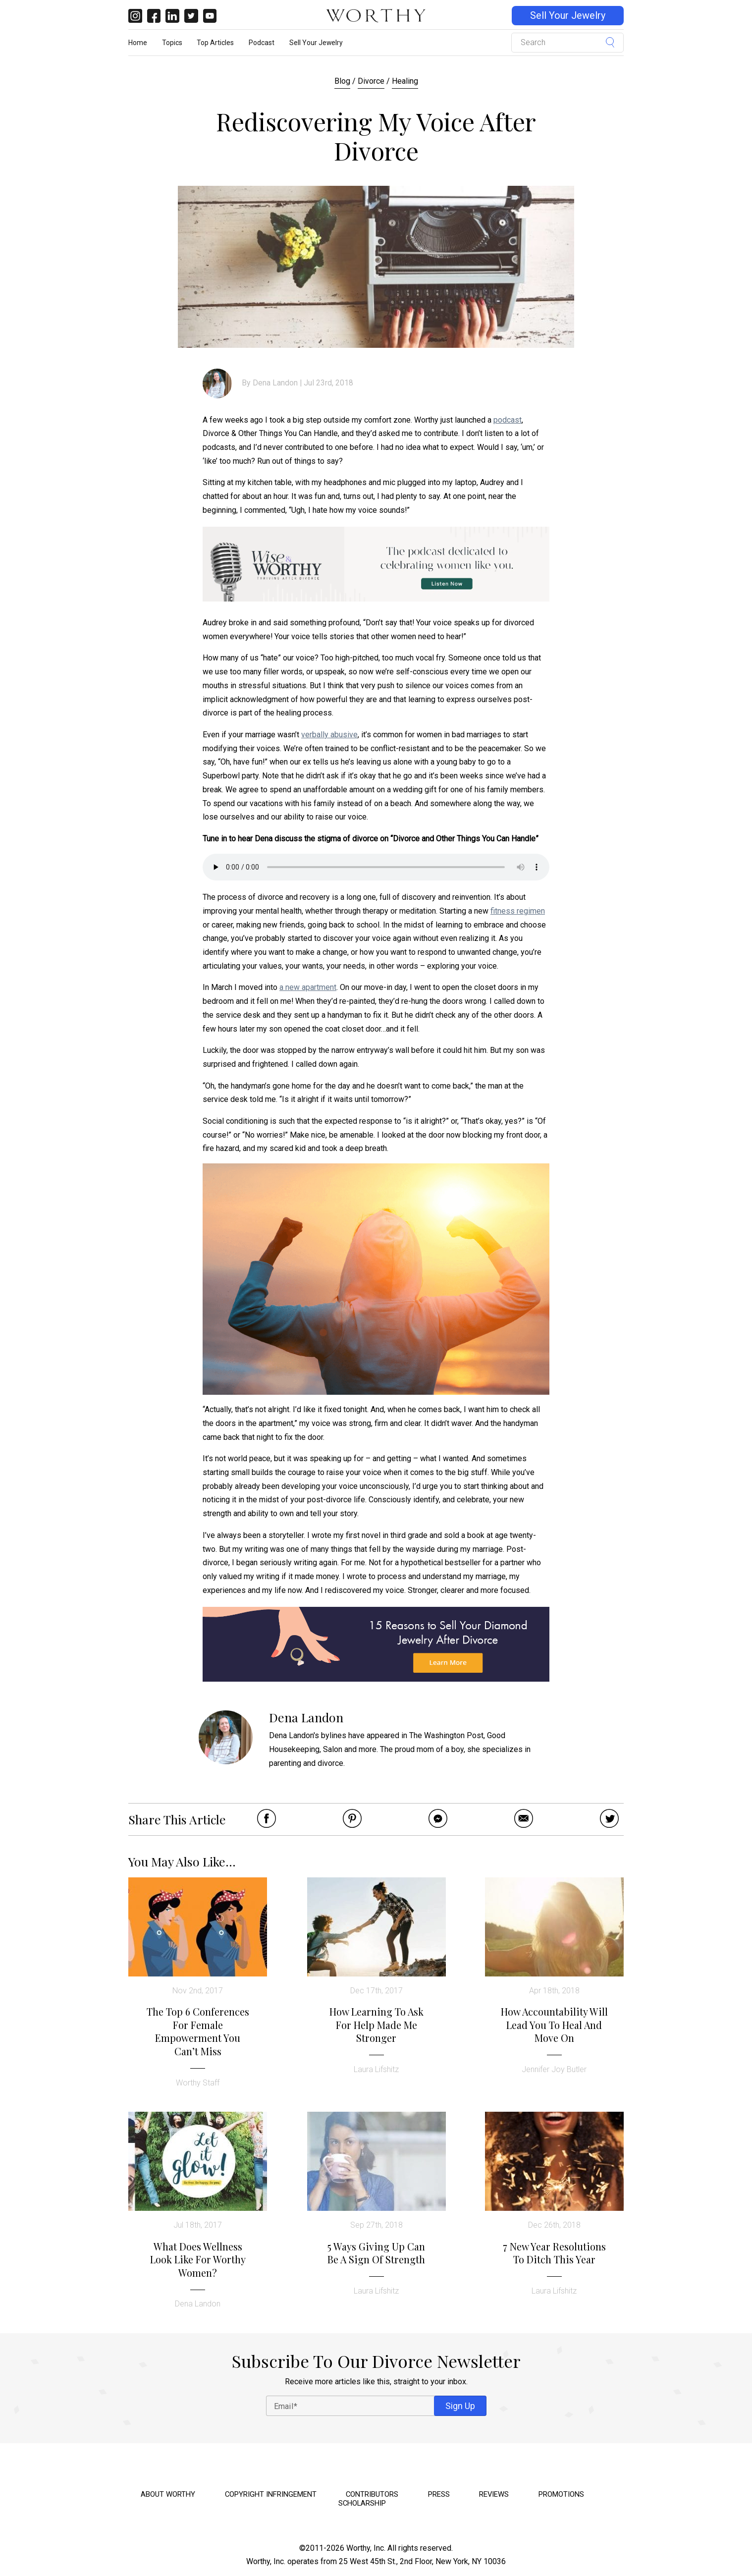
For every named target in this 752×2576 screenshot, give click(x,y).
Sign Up (460, 2406)
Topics (172, 43)
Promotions (561, 2494)
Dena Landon (275, 382)
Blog (342, 81)
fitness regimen (517, 911)
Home (137, 43)
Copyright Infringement (271, 2494)
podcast (507, 420)
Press (439, 2494)
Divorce (371, 81)
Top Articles (215, 43)
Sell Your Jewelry (567, 15)
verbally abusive (329, 734)
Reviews (494, 2494)
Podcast (261, 43)
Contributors (372, 2494)
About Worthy (168, 2494)
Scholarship (362, 2503)
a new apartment (307, 987)
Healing (405, 81)
